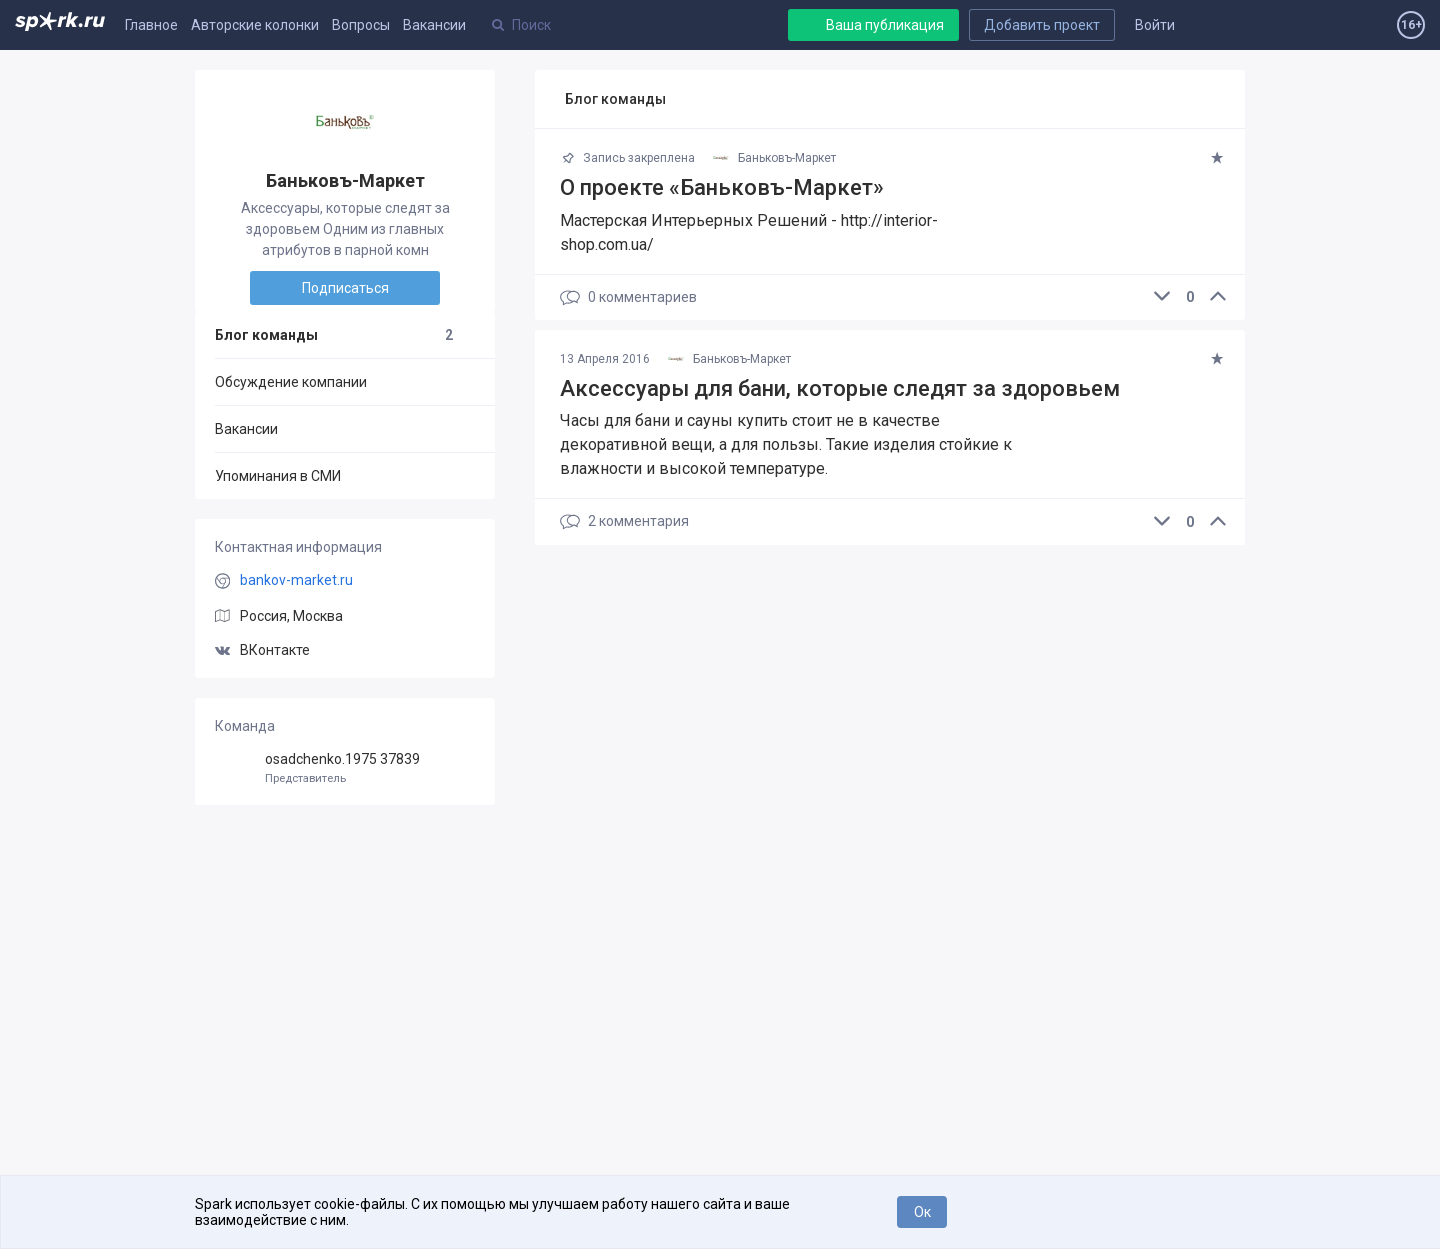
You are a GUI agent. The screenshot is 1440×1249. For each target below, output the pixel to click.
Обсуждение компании (291, 382)
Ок (922, 1212)
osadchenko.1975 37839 (345, 768)
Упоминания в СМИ (278, 476)
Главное (151, 25)
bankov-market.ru (296, 580)
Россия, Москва (291, 616)
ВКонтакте (262, 650)
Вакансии (434, 25)
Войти (1155, 25)
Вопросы (361, 25)
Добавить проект (1042, 25)
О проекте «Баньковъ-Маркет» (722, 187)
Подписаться (345, 288)
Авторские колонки (255, 25)
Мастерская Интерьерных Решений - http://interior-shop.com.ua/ (749, 232)
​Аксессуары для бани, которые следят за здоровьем (840, 388)
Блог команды (334, 335)
